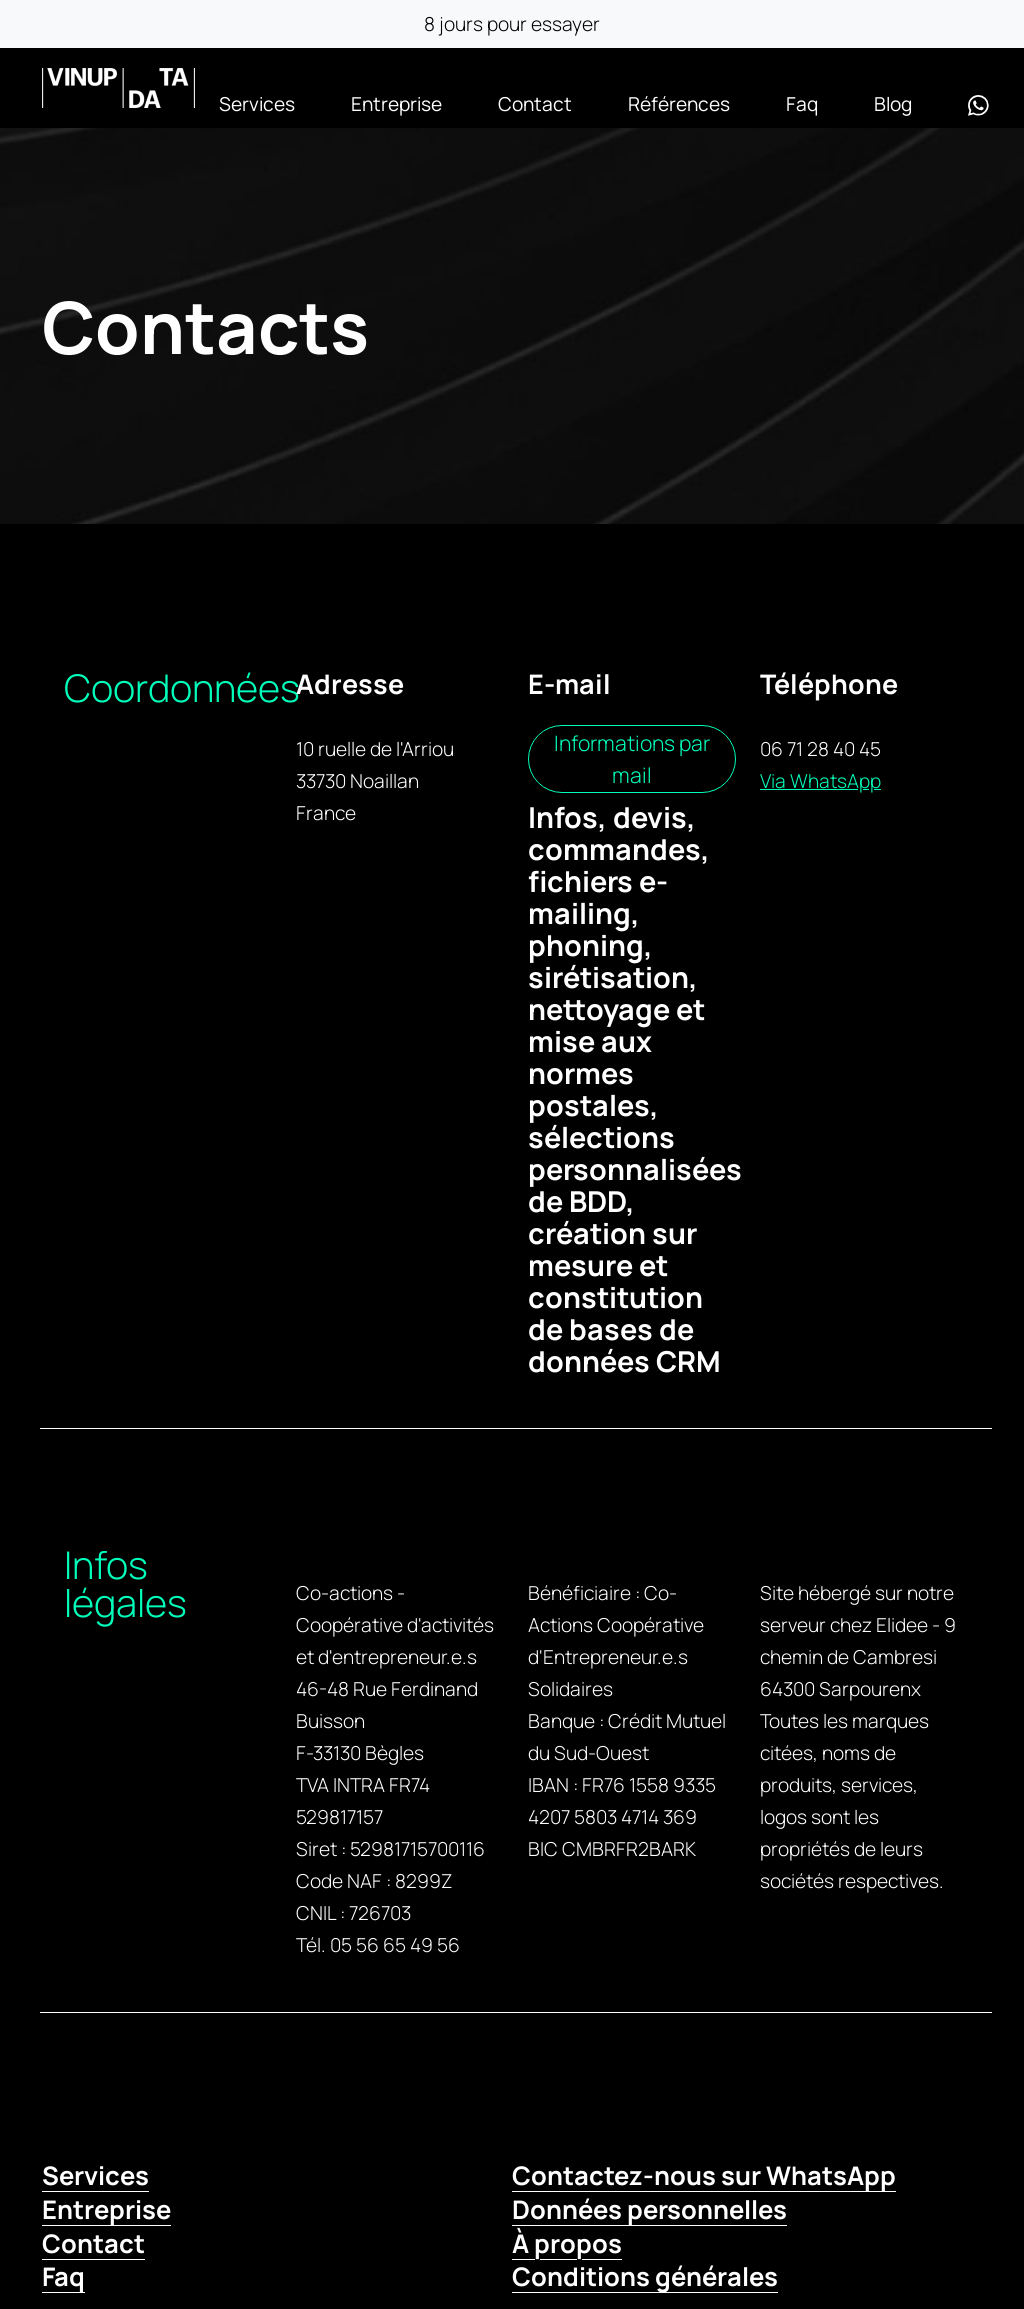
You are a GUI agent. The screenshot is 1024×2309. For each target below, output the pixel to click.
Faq (802, 104)
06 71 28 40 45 (820, 749)
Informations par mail (632, 758)
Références (679, 104)
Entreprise (396, 104)
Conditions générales (645, 2276)
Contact (535, 104)
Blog (893, 104)
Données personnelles (649, 2209)
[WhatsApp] (978, 104)
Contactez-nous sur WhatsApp (704, 2175)
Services (257, 104)
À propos (567, 2243)
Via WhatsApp (820, 781)
